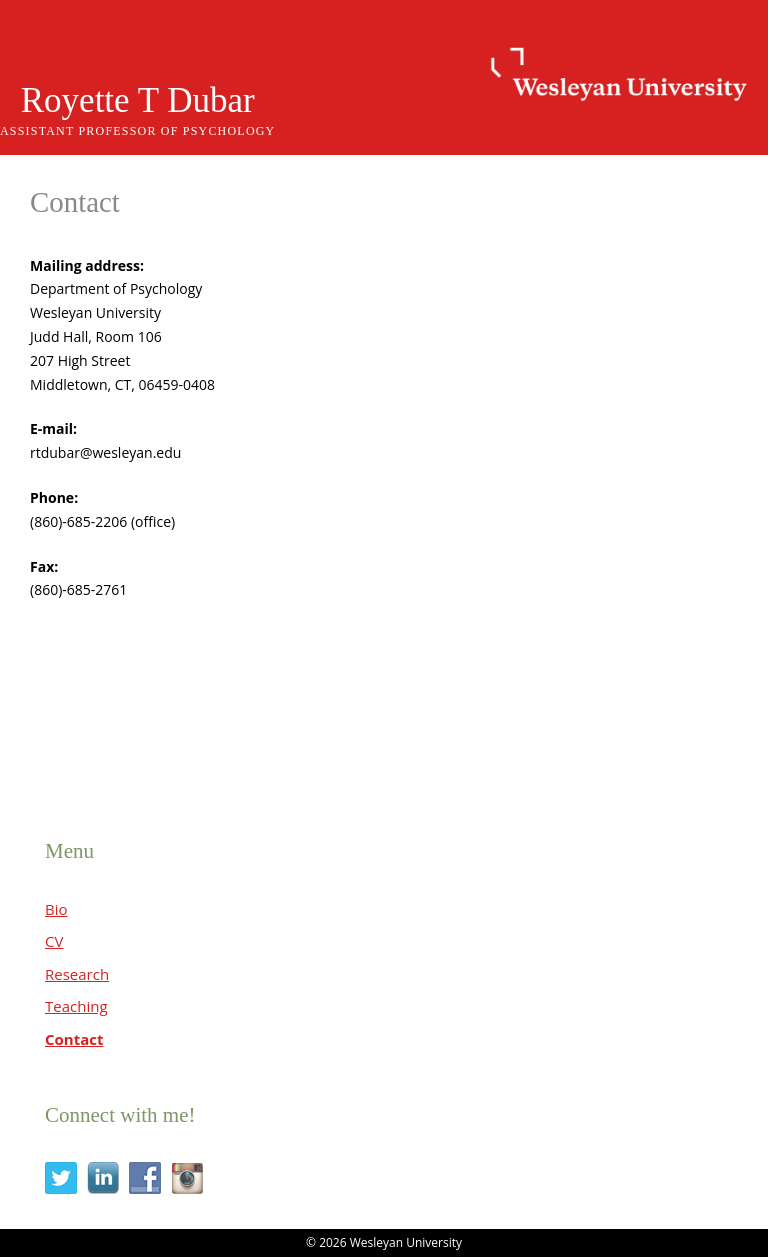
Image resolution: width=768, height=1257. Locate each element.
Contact (74, 1039)
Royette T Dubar (138, 100)
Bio (56, 909)
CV (54, 941)
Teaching (76, 1006)
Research (77, 974)
